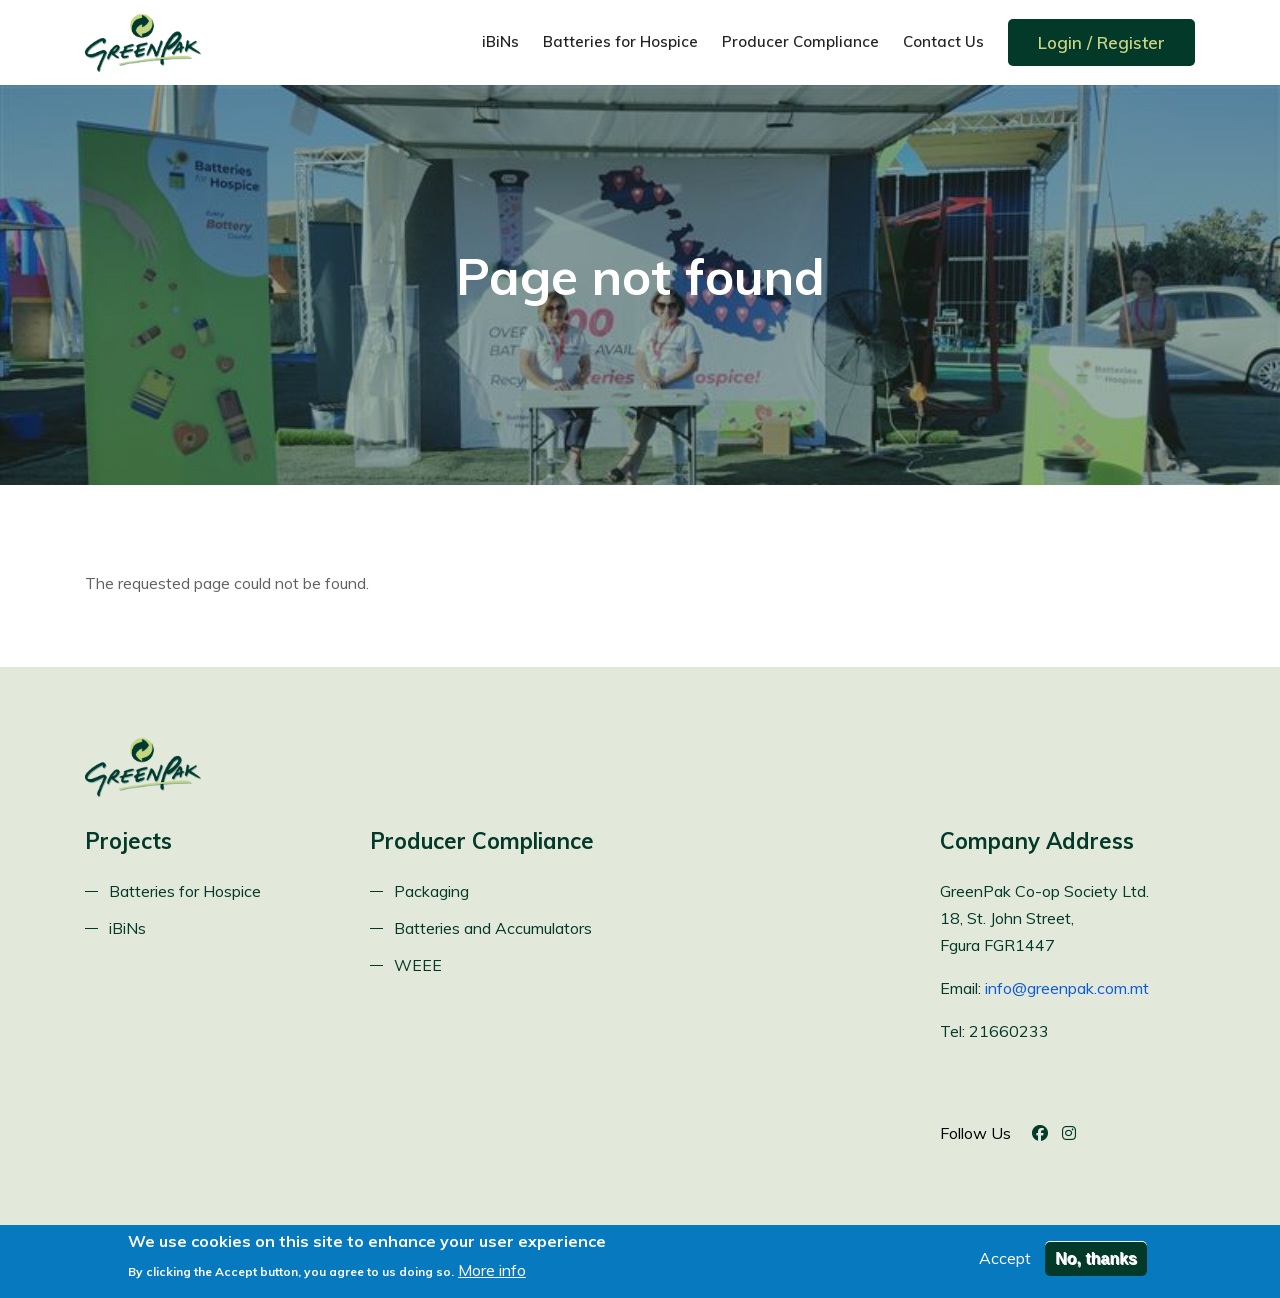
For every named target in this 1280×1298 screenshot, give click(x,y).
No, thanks (1096, 1264)
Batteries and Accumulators (493, 928)
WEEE (418, 965)
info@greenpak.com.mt (1067, 988)
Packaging (431, 891)
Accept (1005, 1264)
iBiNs (500, 41)
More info (492, 1276)
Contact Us (943, 41)
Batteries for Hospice (620, 41)
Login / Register (1101, 42)
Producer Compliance (800, 41)
